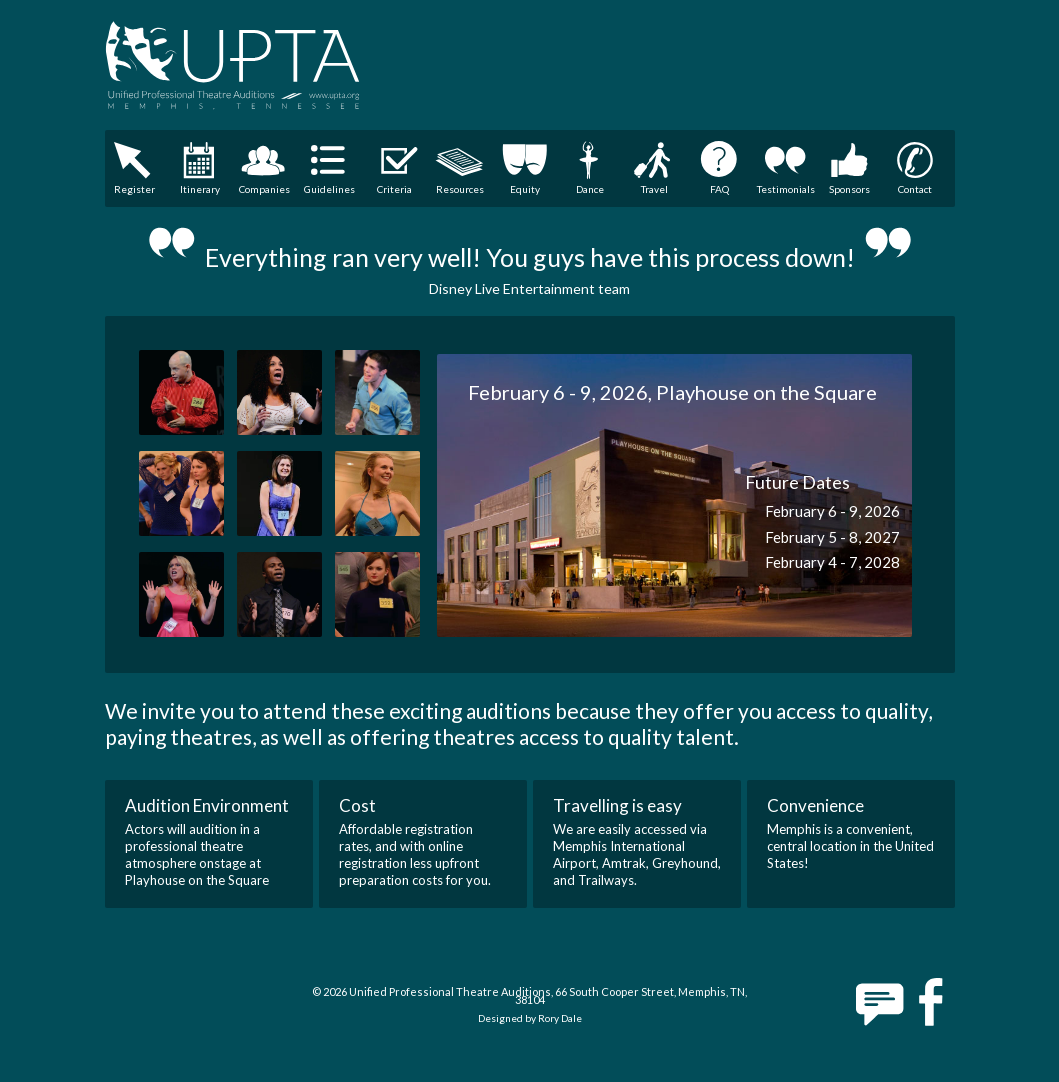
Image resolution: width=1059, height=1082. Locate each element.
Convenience (815, 805)
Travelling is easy (617, 805)
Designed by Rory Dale (530, 1018)
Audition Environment (207, 805)
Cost (357, 805)
